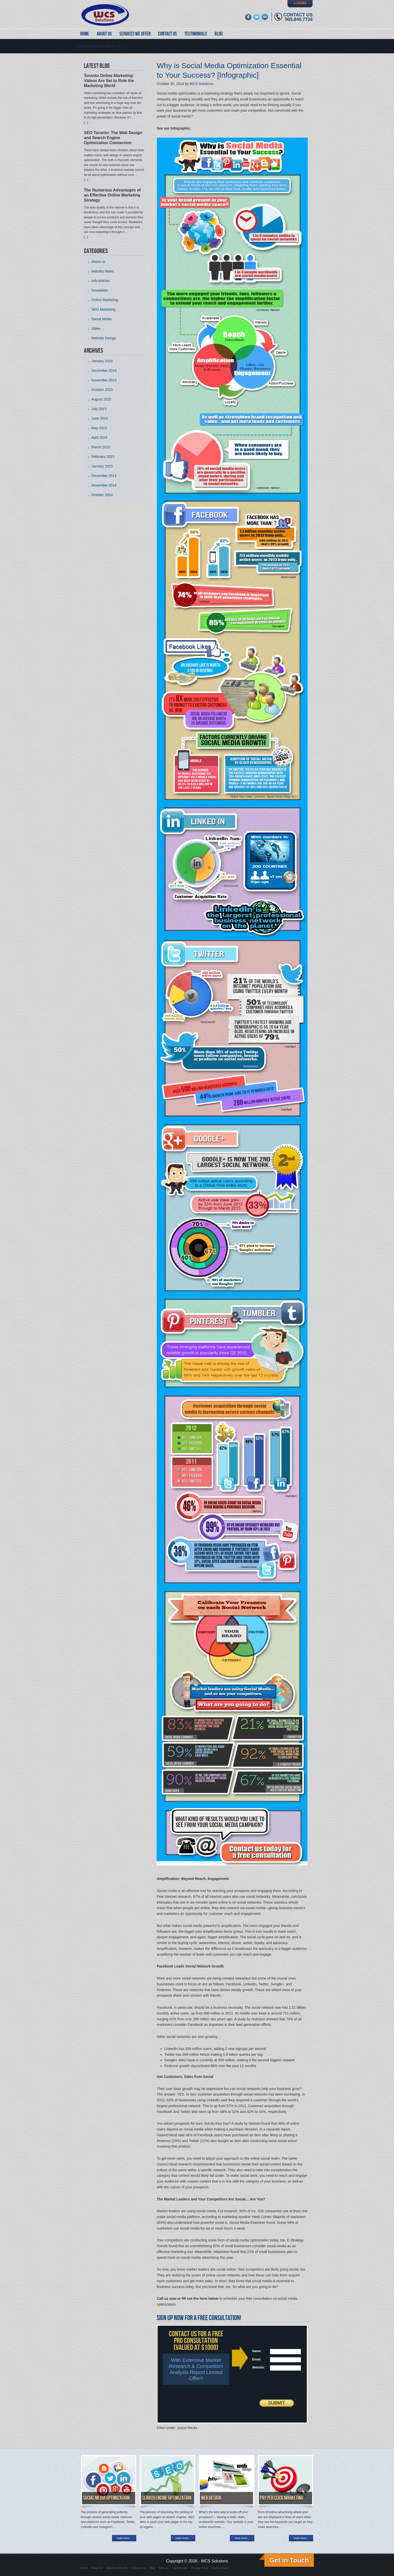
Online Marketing (104, 300)
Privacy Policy (199, 2567)
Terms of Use (220, 2567)
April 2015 (99, 437)
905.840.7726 (299, 19)
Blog (152, 2567)
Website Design (103, 338)
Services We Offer (117, 2567)
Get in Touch (289, 2560)
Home (83, 2567)
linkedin (265, 17)
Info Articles (100, 281)
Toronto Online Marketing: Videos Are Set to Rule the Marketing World (109, 80)
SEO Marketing (103, 309)
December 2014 (104, 476)
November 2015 (104, 380)
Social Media (187, 2428)
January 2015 (102, 466)
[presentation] (290, 2383)
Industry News (102, 271)
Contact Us (298, 14)
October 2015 (102, 390)
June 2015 (99, 418)
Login (300, 3)
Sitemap (164, 2567)
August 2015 (101, 399)
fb (248, 17)
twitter (256, 17)
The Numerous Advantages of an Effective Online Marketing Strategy (112, 195)
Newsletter (99, 290)
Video (96, 329)
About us (98, 262)
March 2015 (100, 447)
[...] (86, 122)
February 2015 (102, 457)
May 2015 (99, 428)
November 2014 (104, 485)
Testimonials (180, 2567)
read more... (124, 2538)
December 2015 (104, 371)
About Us (97, 2567)
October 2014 (102, 495)
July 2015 (99, 409)
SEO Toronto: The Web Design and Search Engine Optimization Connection (113, 138)
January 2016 (102, 361)
